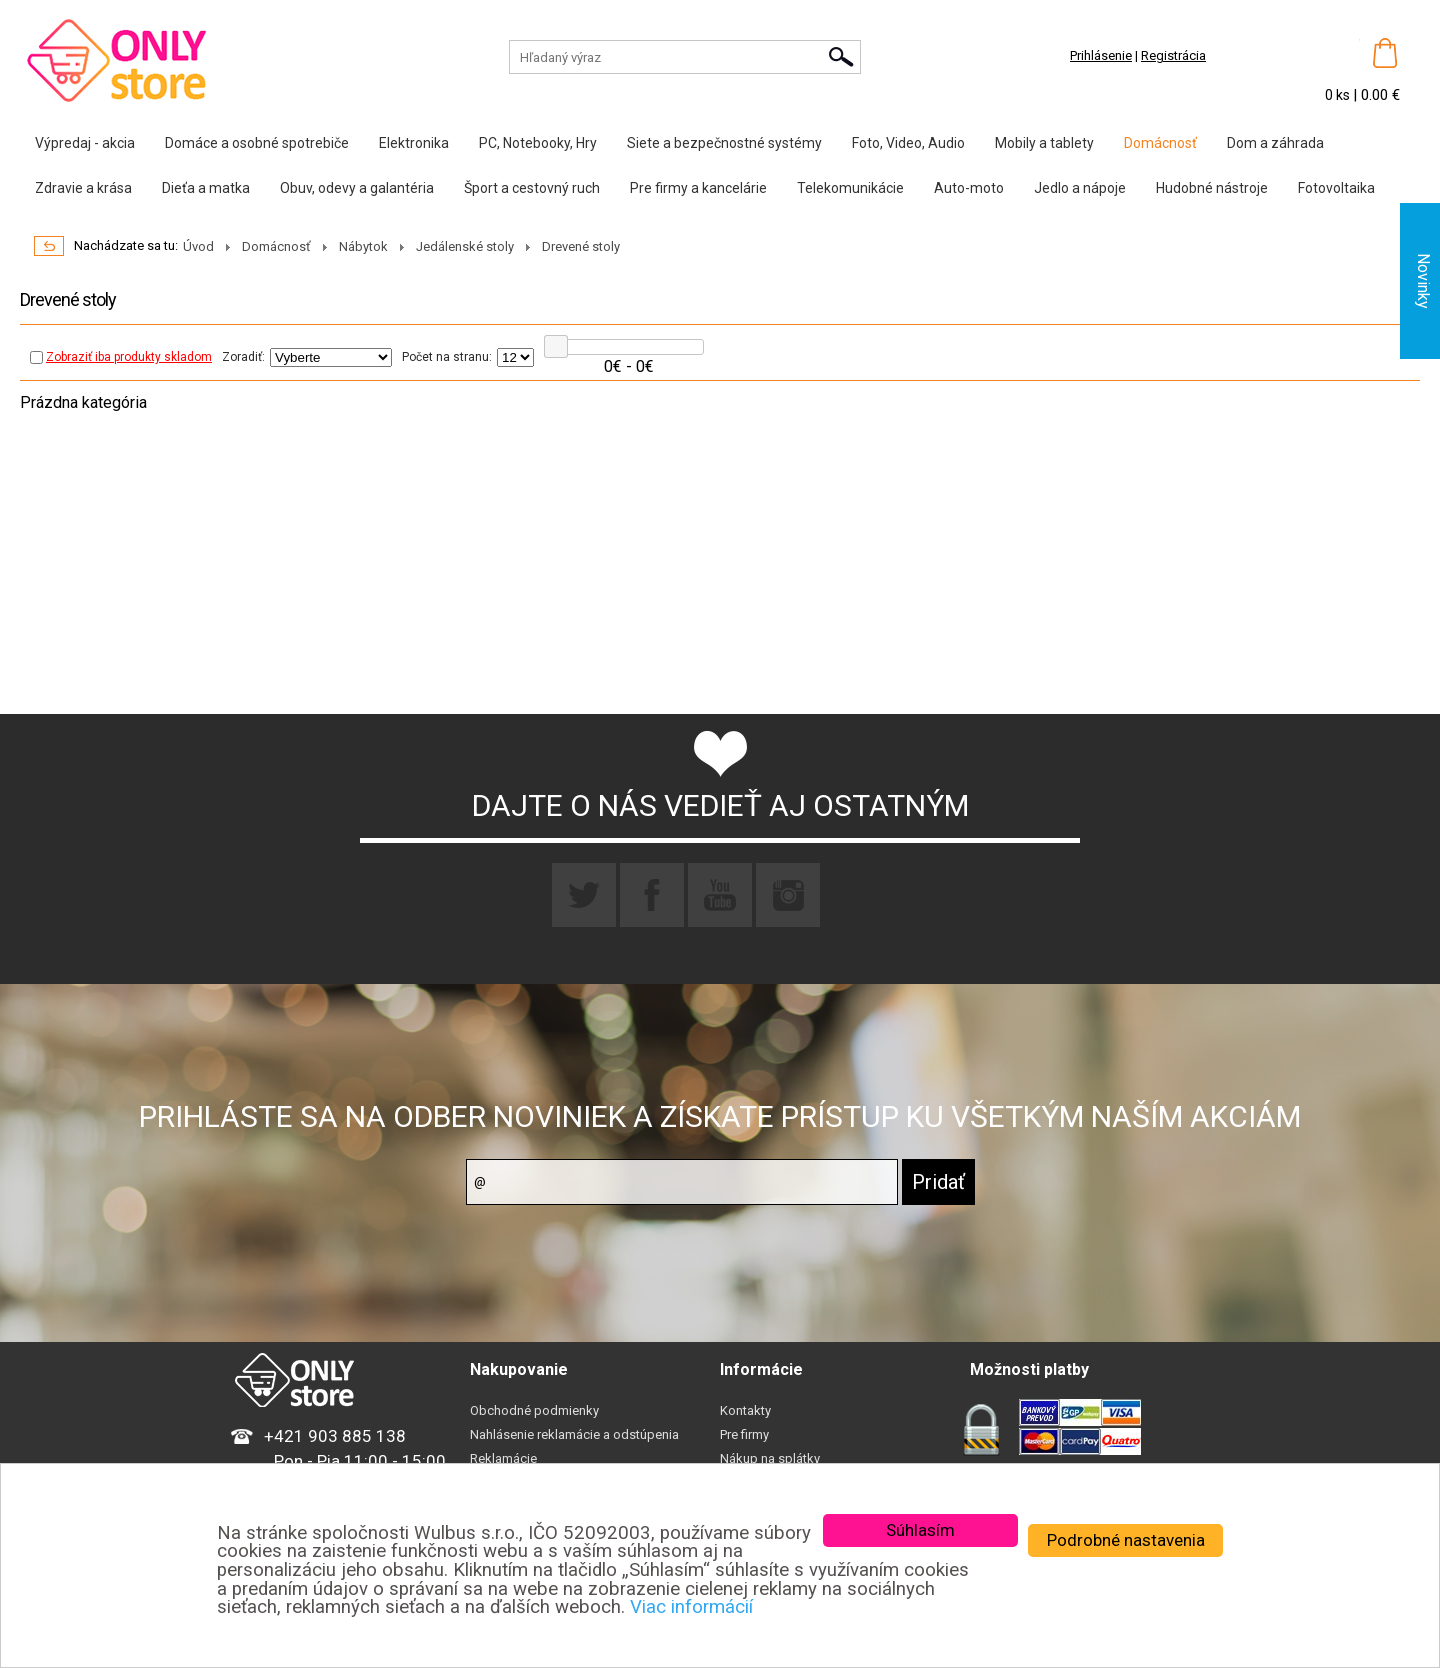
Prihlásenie (1101, 55)
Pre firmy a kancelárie (698, 188)
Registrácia (1173, 55)
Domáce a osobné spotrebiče (257, 143)
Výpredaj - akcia (85, 143)
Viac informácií (691, 1607)
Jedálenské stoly (465, 246)
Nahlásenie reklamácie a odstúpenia (574, 1434)
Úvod (198, 246)
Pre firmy (744, 1434)
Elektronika (414, 143)
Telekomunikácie (850, 188)
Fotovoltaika (1336, 188)
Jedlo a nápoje (1080, 188)
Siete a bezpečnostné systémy (724, 143)
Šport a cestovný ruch (532, 188)
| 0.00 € (1376, 95)
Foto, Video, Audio (908, 143)
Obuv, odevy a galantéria (357, 188)
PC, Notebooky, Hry (538, 143)
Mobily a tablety (1044, 143)
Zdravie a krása (83, 188)
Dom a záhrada (1275, 143)
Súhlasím (920, 1530)
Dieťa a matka (206, 188)
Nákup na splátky (770, 1458)
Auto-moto (969, 188)
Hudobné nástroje (1212, 188)
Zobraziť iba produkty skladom (121, 357)
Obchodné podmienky (534, 1410)
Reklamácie (503, 1458)
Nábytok (363, 246)
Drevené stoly (581, 246)
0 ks (1339, 95)
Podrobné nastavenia (1126, 1540)
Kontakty (745, 1410)
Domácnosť (1160, 143)
